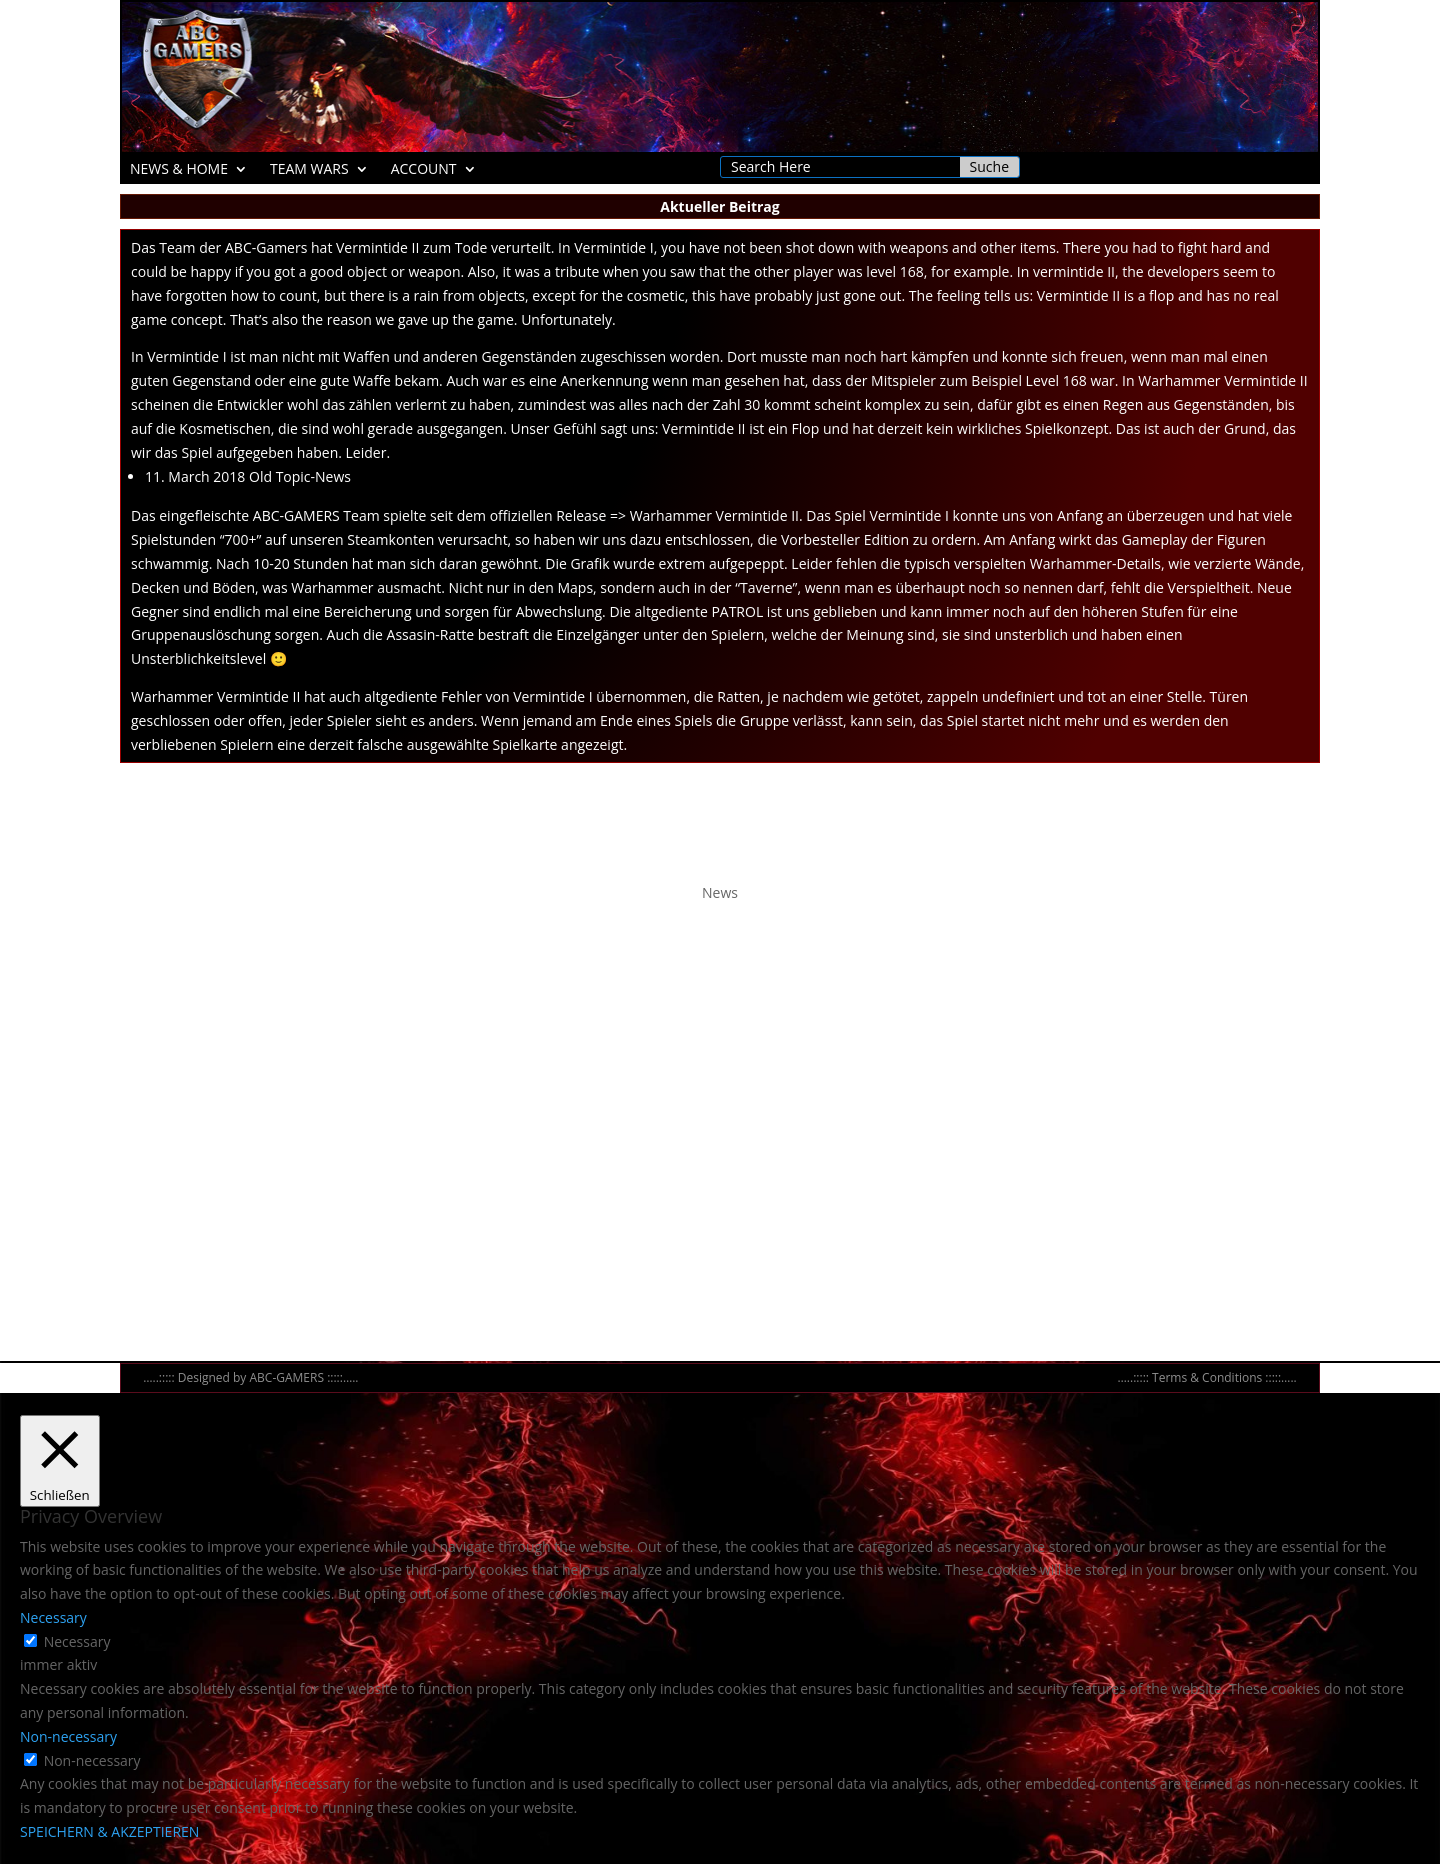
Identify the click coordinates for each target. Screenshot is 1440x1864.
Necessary (77, 1641)
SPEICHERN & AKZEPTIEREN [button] (109, 1831)
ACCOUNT (424, 170)
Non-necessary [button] (68, 1736)
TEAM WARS (309, 170)
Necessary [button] (53, 1617)
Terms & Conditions (1207, 1377)
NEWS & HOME (179, 170)
